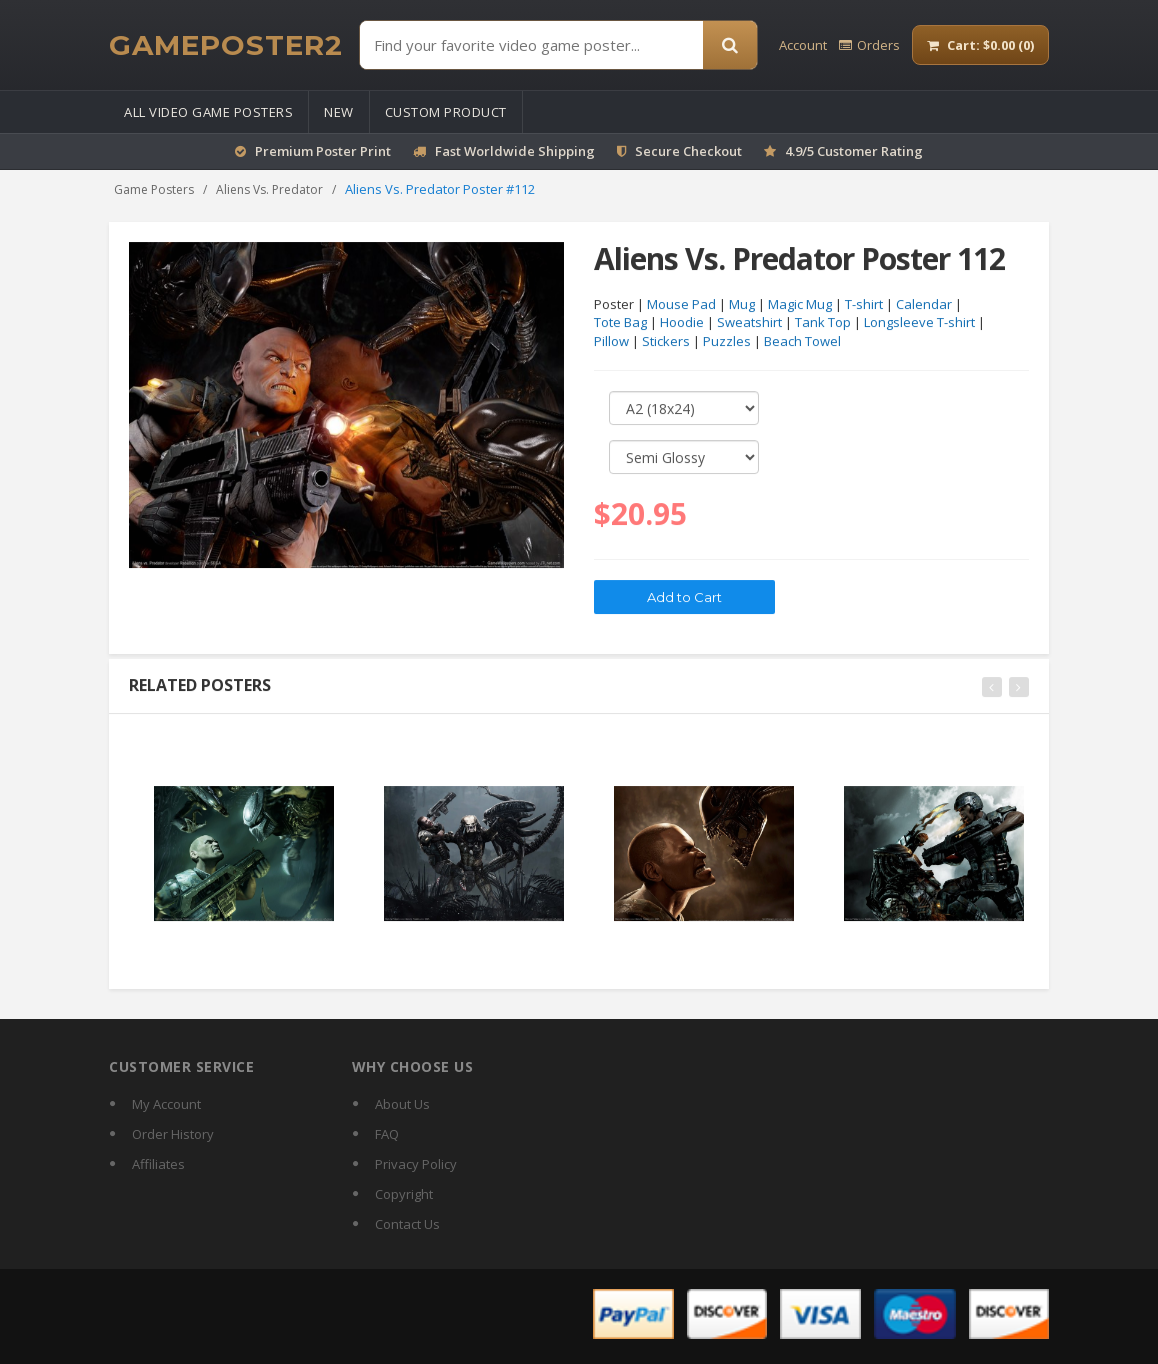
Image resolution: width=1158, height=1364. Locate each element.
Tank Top (823, 323)
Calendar (924, 304)
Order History (173, 1134)
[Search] (730, 45)
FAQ (387, 1134)
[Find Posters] (531, 45)
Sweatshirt (749, 323)
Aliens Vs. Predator (269, 189)
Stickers (666, 342)
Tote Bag (620, 323)
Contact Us (407, 1224)
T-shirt (864, 304)
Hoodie (682, 323)
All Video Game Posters (208, 112)
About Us (402, 1104)
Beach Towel (802, 342)
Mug (742, 304)
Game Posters (154, 189)
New (339, 112)
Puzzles (727, 342)
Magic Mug (800, 304)
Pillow (611, 342)
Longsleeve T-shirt (919, 323)
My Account (166, 1104)
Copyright (404, 1194)
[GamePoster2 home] (226, 45)
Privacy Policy (416, 1164)
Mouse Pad (681, 304)
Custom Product (446, 112)
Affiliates (158, 1164)
